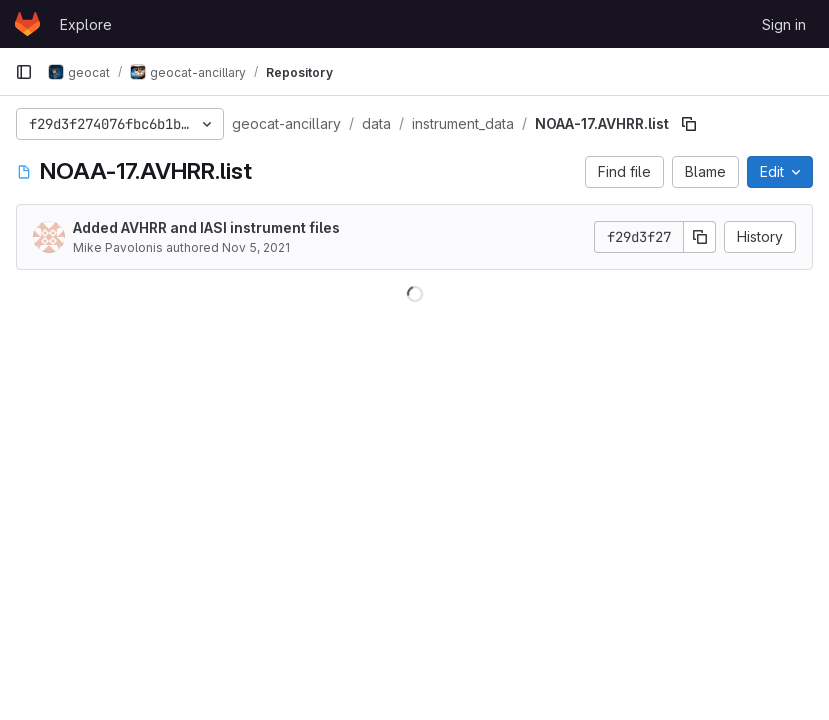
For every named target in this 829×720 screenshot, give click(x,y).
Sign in (784, 24)
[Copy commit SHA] (700, 237)
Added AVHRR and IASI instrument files (206, 227)
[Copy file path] (689, 124)
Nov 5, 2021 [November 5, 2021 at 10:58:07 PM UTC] (256, 247)
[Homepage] (27, 24)
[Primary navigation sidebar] (24, 72)
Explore (86, 24)
